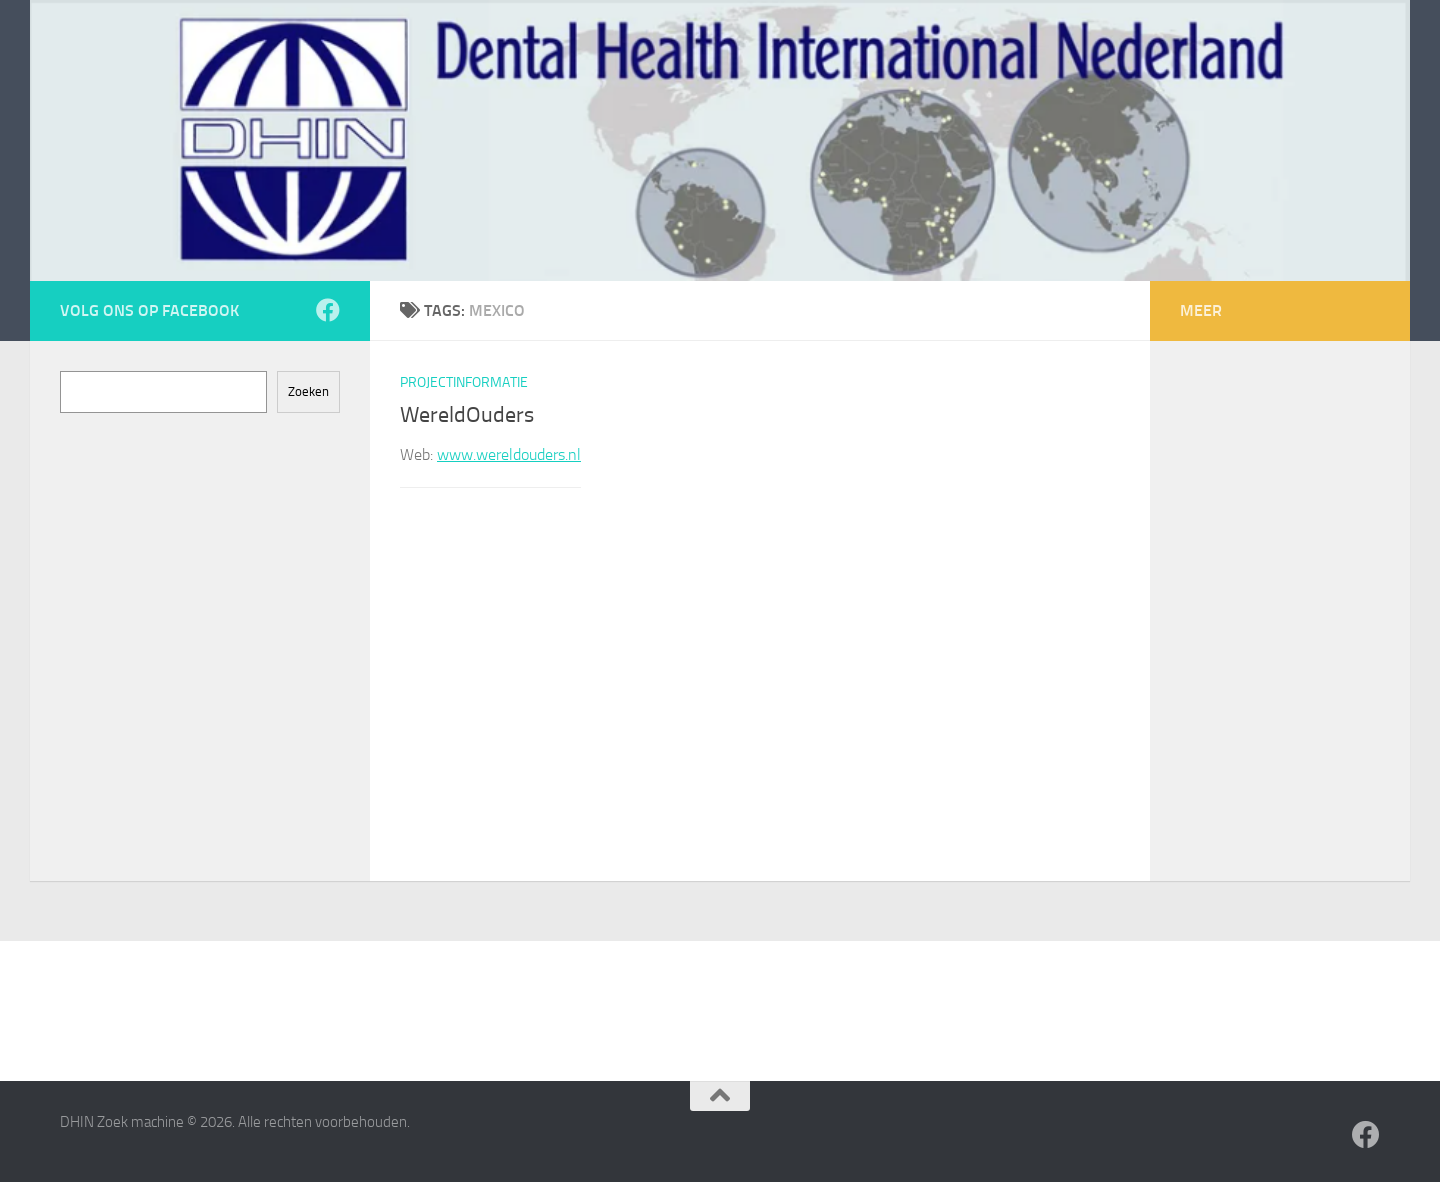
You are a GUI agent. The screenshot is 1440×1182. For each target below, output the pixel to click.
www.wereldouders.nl (509, 454)
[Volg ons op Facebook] (328, 310)
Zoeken (308, 391)
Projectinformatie (464, 382)
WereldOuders (467, 415)
